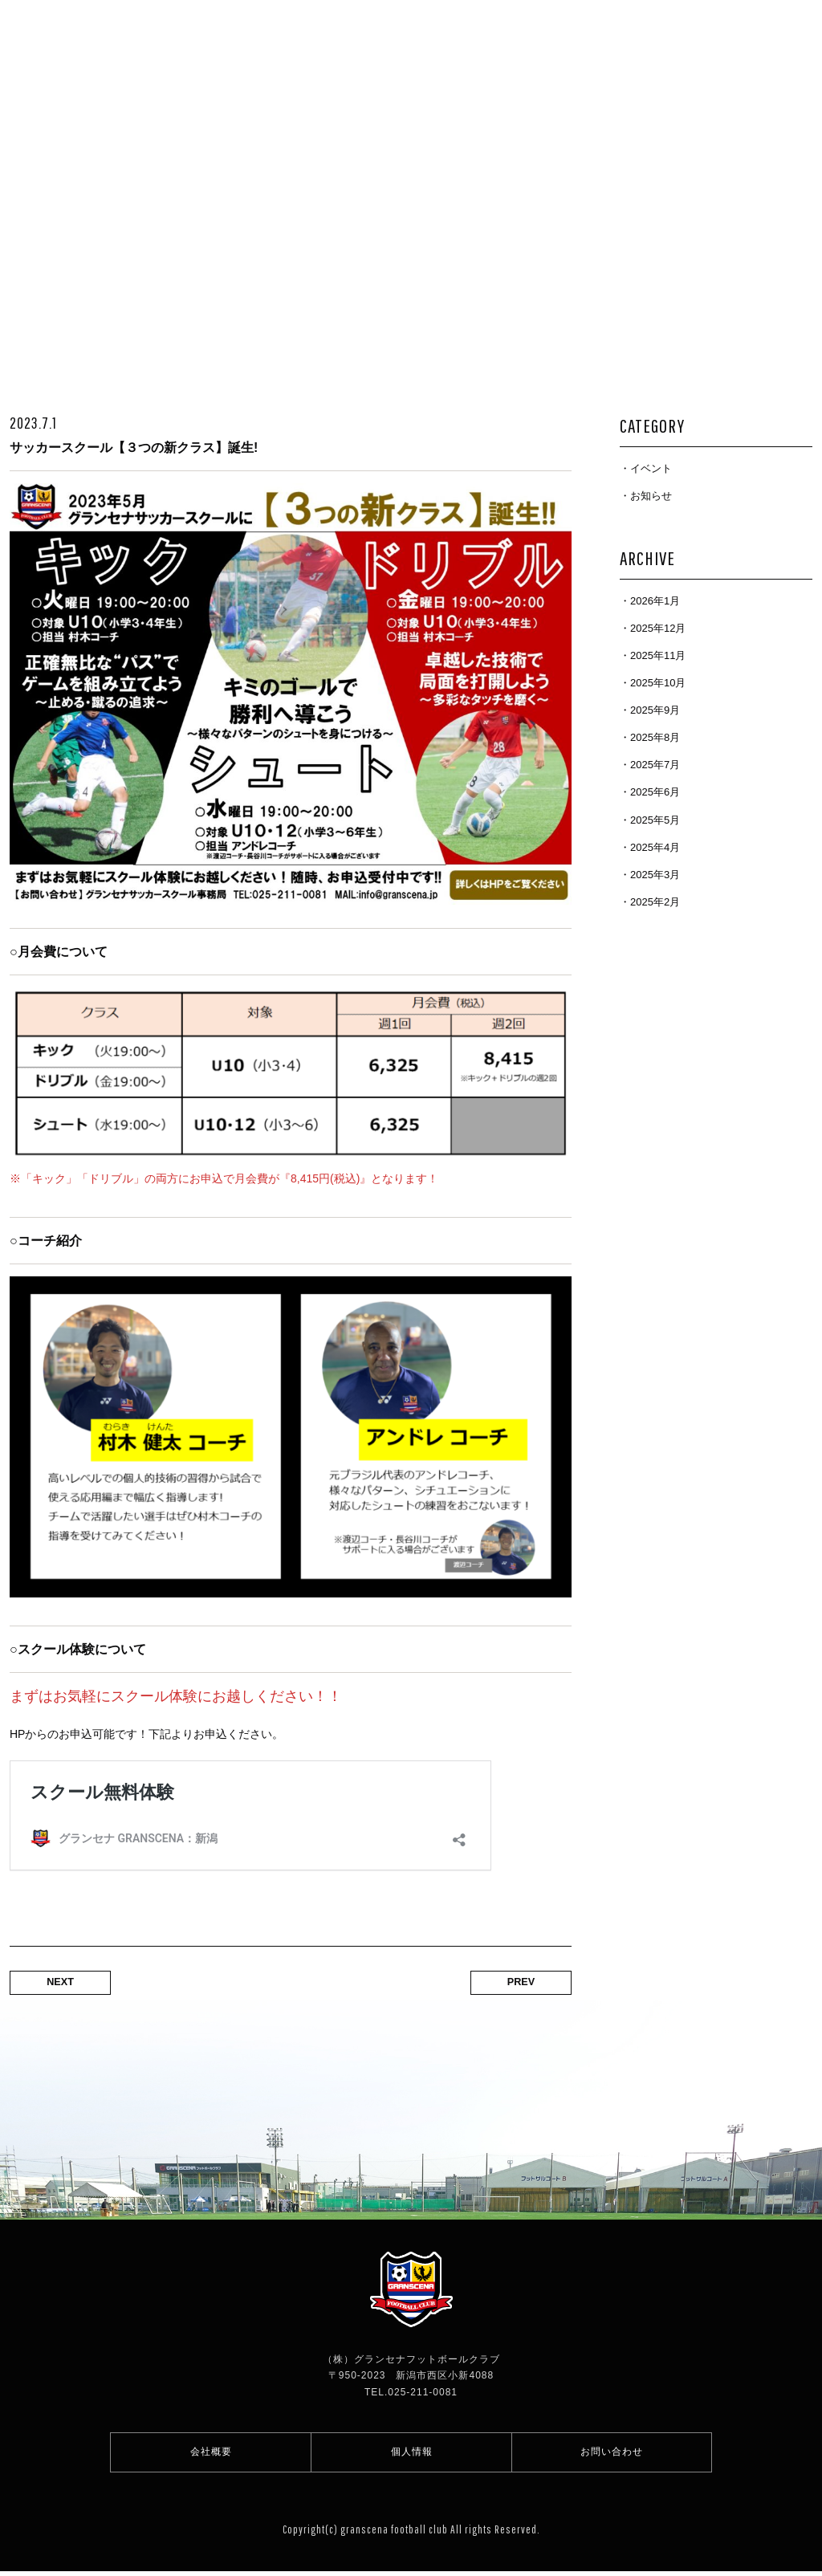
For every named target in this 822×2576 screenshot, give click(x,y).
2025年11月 (658, 655)
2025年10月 (658, 683)
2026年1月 (655, 601)
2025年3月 (655, 875)
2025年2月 (655, 902)
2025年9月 (655, 710)
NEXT (66, 1982)
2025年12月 (658, 628)
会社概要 (211, 2454)
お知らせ (651, 496)
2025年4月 (655, 847)
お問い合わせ (611, 2454)
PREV (515, 1982)
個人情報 (411, 2454)
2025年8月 (655, 737)
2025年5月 (655, 820)
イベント (651, 468)
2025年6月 (655, 792)
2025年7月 (655, 765)
